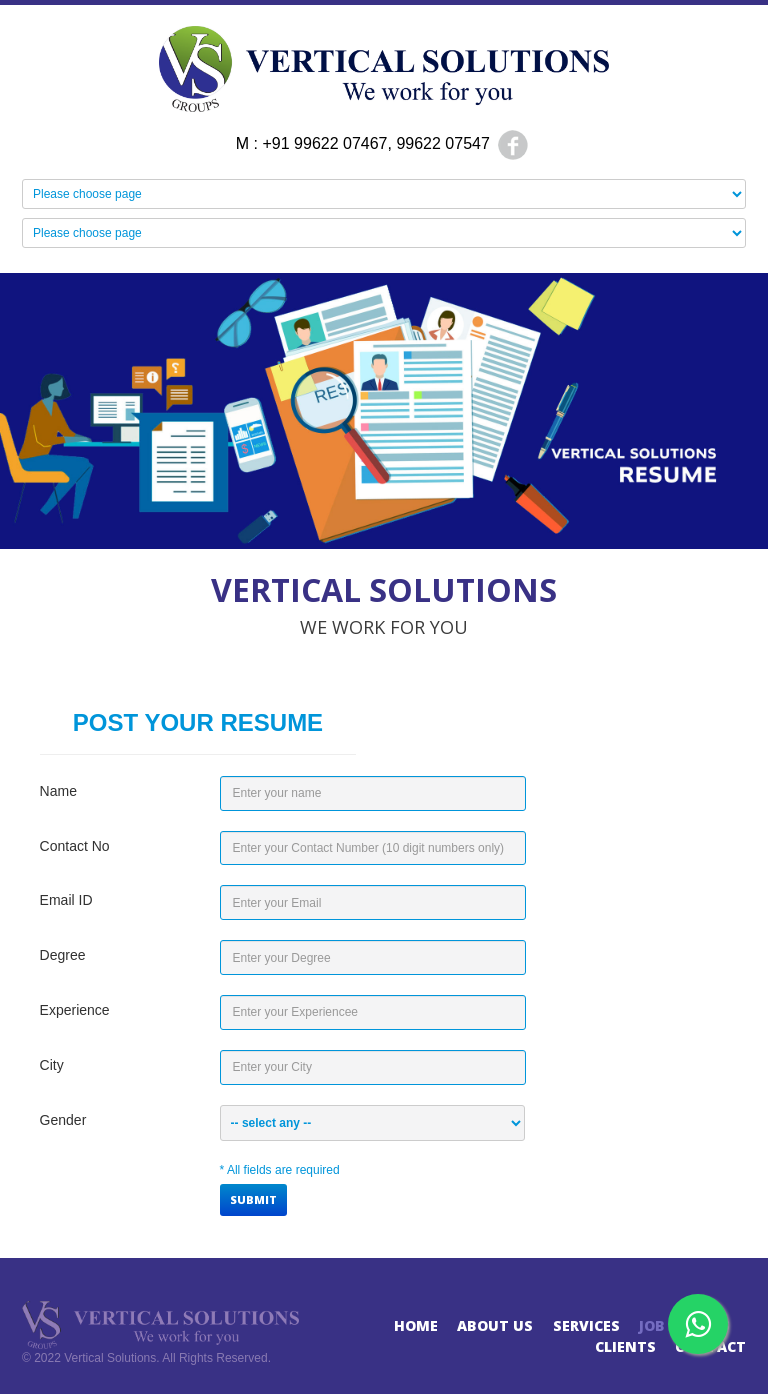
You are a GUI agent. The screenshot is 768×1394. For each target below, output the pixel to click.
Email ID (66, 900)
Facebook (513, 145)
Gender (63, 1120)
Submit (253, 1199)
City (52, 1065)
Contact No (75, 846)
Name (58, 791)
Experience (75, 1010)
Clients (625, 1346)
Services (586, 1325)
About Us (495, 1325)
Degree (63, 955)
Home (416, 1325)
